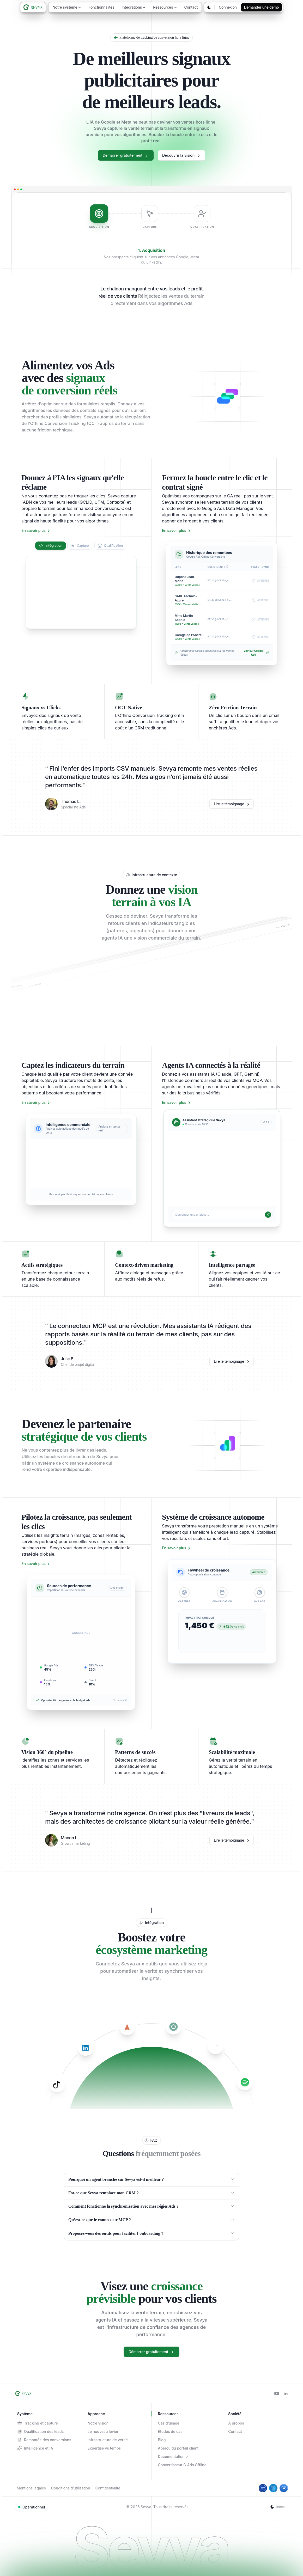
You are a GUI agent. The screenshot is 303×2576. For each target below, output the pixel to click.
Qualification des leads (40, 2431)
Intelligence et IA (35, 2448)
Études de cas (170, 2431)
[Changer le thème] (209, 7)
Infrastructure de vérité (108, 2440)
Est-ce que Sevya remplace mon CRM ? (151, 2193)
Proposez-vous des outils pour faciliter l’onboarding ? (151, 2233)
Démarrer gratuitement (126, 155)
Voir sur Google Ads (256, 652)
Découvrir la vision (181, 155)
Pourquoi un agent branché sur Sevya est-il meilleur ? (151, 2179)
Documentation (173, 2456)
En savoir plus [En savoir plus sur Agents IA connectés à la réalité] (176, 1102)
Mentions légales (31, 2488)
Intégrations (134, 7)
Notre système (66, 7)
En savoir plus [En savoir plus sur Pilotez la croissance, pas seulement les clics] (36, 1563)
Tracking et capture (37, 2423)
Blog (162, 2440)
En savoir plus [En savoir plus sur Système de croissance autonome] (176, 1548)
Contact (191, 7)
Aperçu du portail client (178, 2448)
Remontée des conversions (44, 2440)
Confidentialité (107, 2488)
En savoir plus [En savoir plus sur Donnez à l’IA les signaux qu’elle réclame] (36, 530)
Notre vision (98, 2423)
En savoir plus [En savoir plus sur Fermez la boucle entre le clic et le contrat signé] (176, 530)
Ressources (165, 7)
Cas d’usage (168, 2423)
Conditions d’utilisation (70, 2488)
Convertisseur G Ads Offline (182, 2465)
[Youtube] (276, 2393)
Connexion (228, 7)
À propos (236, 2423)
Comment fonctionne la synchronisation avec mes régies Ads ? (151, 2206)
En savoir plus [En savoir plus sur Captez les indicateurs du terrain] (36, 1102)
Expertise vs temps (104, 2448)
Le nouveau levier (103, 2431)
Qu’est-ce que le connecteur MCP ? (151, 2220)
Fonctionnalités (101, 7)
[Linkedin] (285, 2393)
